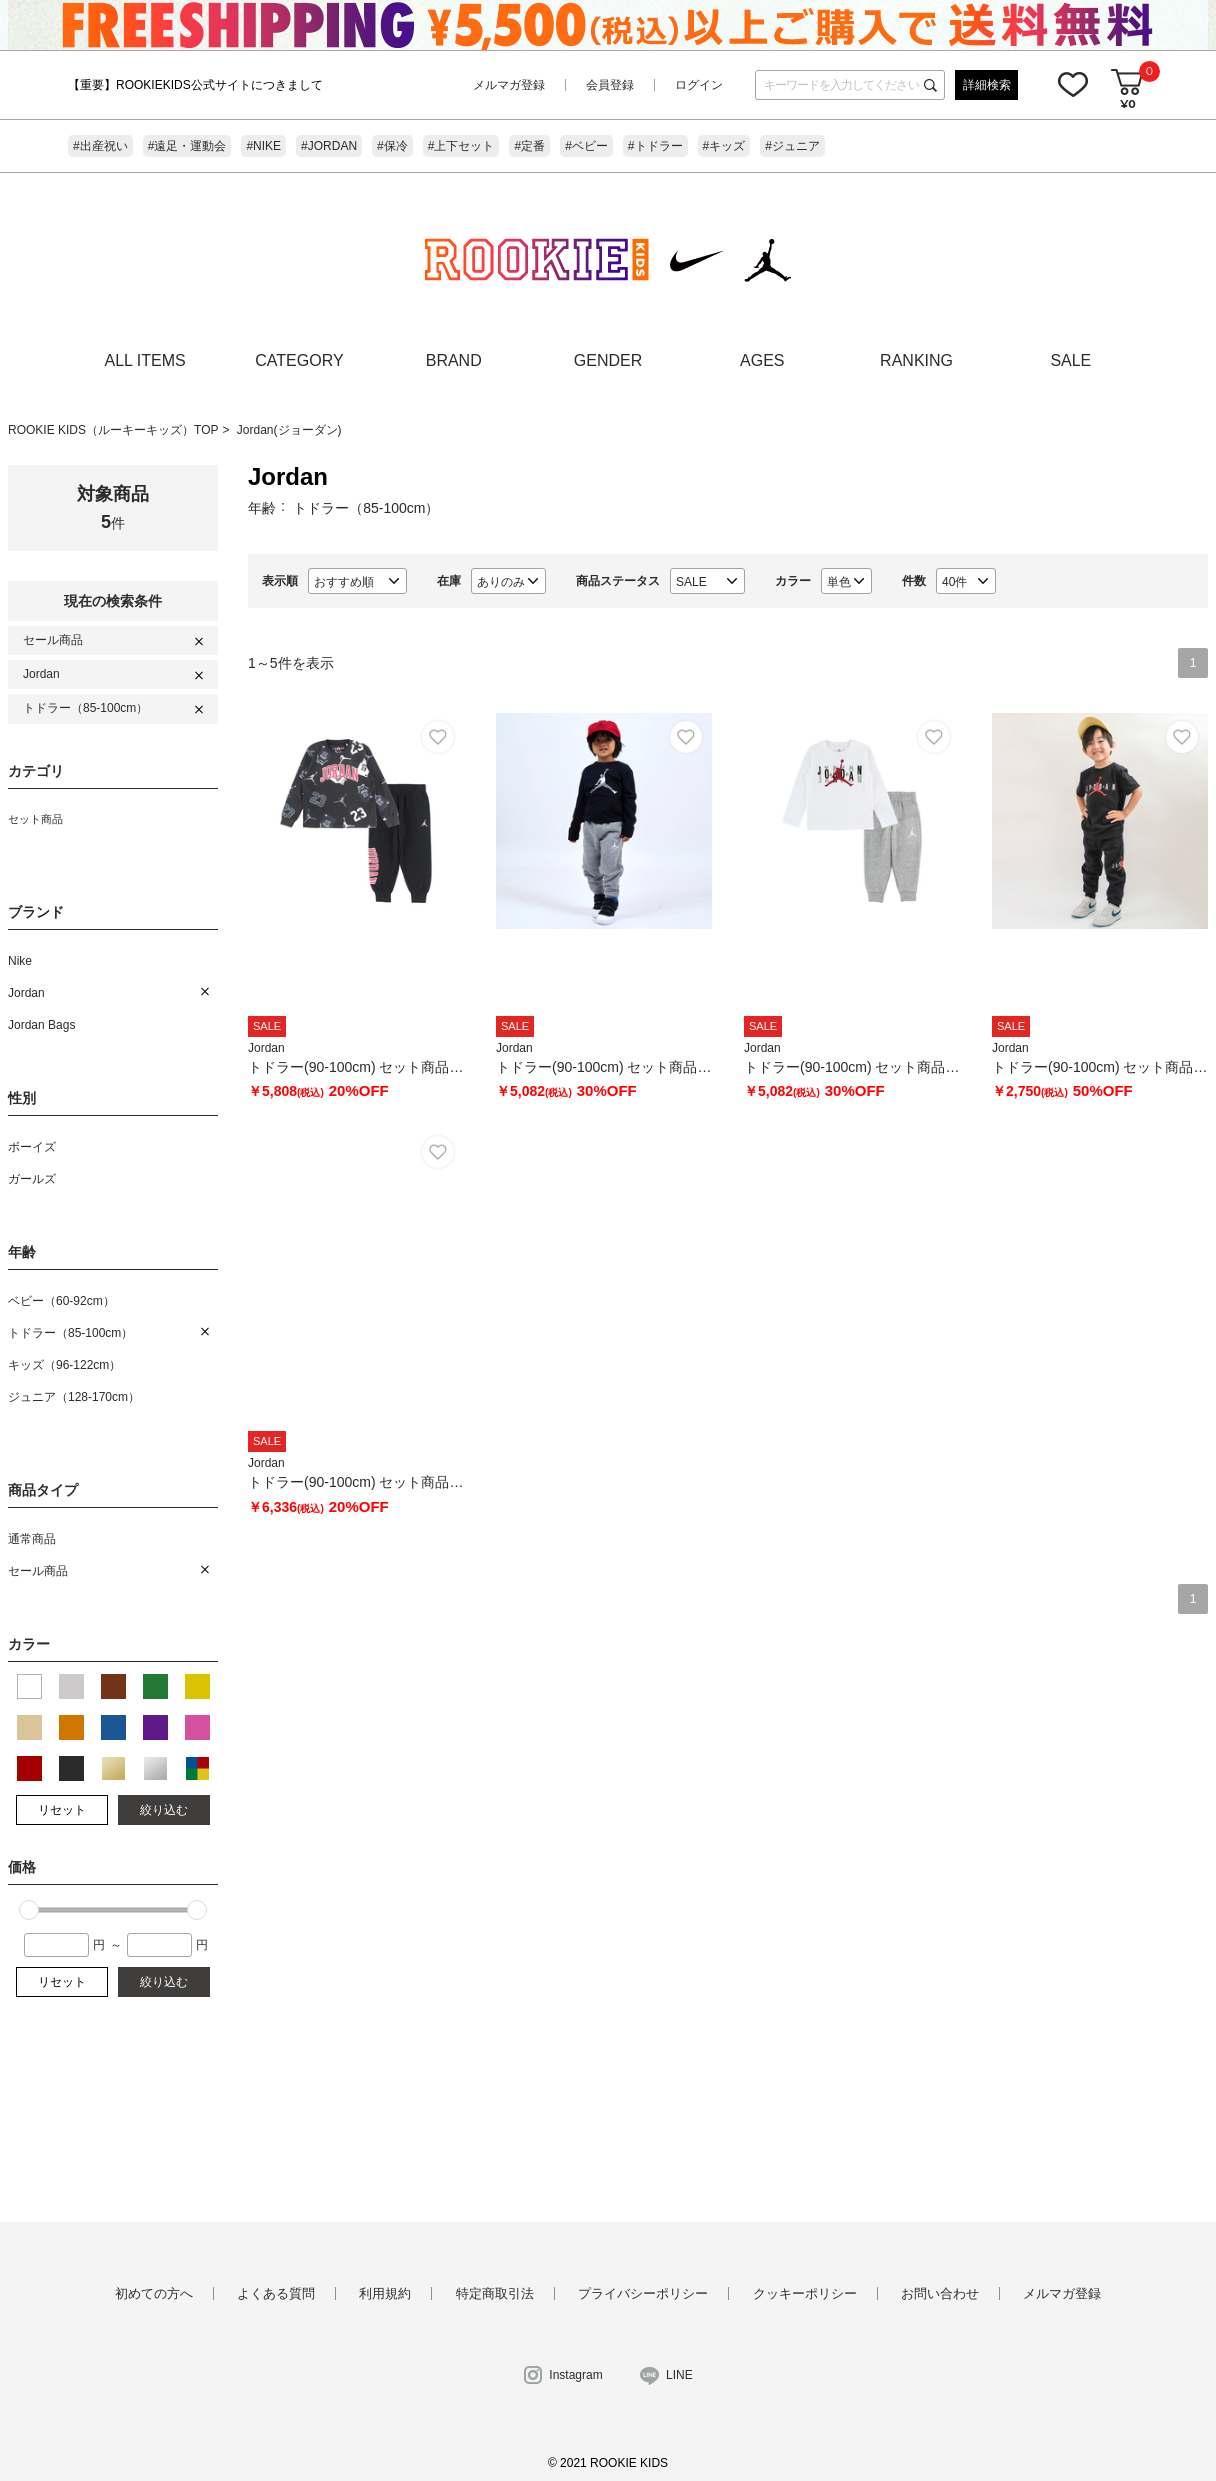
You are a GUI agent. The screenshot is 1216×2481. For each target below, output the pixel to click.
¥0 (1127, 103)
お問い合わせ (940, 2293)
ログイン (699, 85)
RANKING (916, 360)
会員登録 (610, 85)
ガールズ (32, 1179)
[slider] (29, 1910)
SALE (1070, 360)
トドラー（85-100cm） (85, 708)
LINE (679, 2375)
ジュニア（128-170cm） (74, 1397)
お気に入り (1073, 84)
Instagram (575, 2375)
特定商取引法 (495, 2293)
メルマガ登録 (509, 85)
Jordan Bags (41, 1025)
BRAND (454, 360)
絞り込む (164, 1810)
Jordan (41, 674)
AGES (762, 360)
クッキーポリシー (805, 2293)
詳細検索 (987, 85)
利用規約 (385, 2293)
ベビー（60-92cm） (61, 1301)
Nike (20, 961)
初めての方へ (154, 2293)
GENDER (608, 360)
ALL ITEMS (145, 360)
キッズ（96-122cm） (64, 1365)
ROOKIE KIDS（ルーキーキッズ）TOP (113, 430)
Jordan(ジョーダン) (289, 430)
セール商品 (53, 640)
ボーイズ (32, 1147)
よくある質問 (276, 2293)
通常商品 (32, 1539)
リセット (62, 1810)
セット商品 (35, 819)
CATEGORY (299, 360)
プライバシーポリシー (643, 2293)
